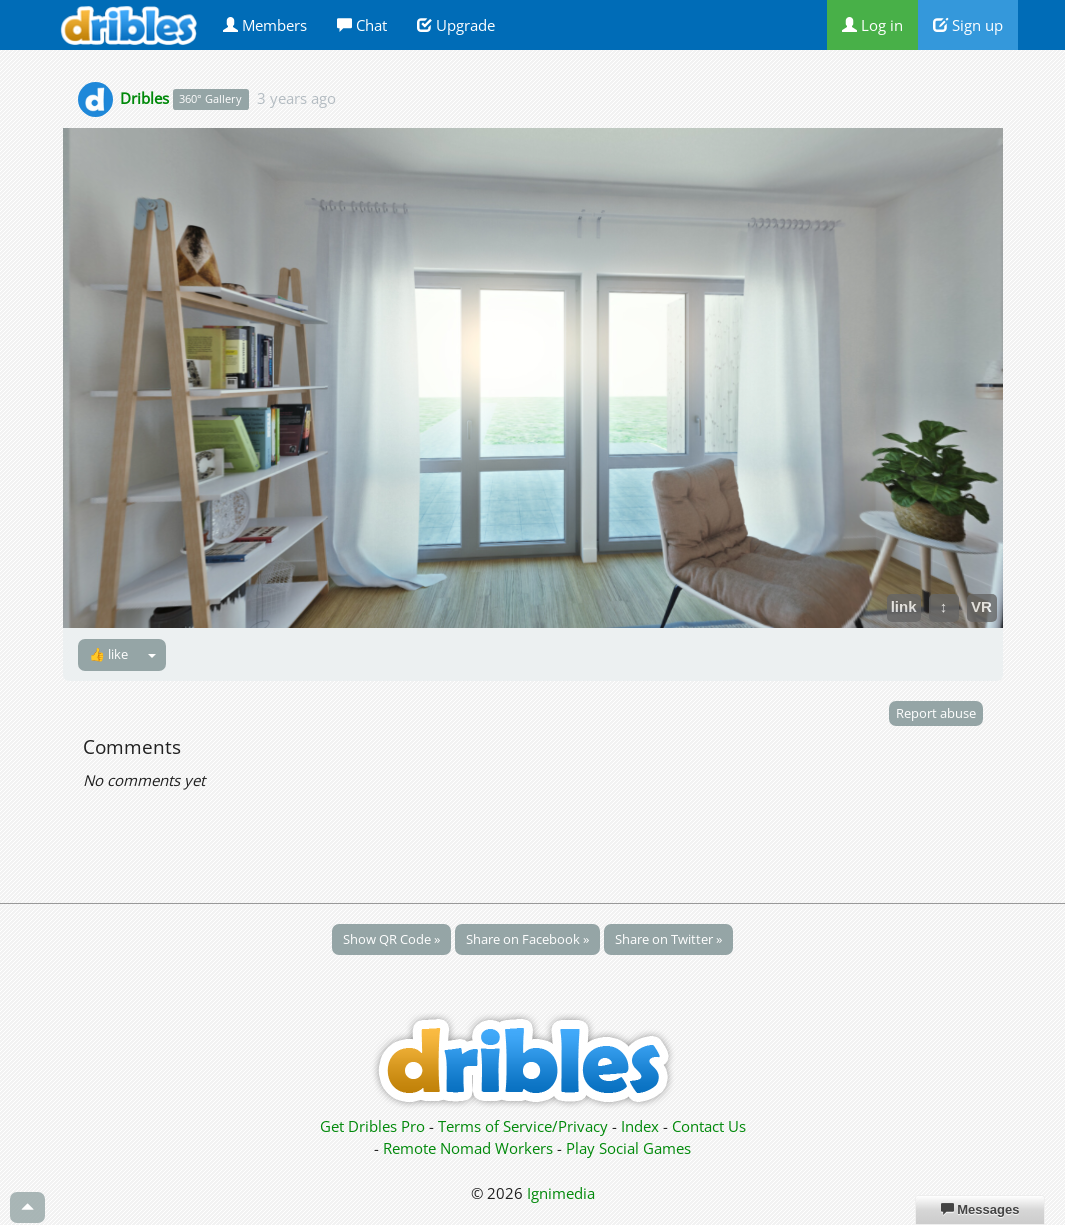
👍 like (108, 654)
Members (265, 25)
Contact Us (709, 1126)
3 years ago (296, 98)
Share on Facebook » (527, 939)
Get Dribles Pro (374, 1126)
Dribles (144, 98)
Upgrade (456, 25)
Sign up (968, 25)
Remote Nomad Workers (470, 1148)
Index (640, 1126)
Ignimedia (561, 1193)
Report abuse (936, 713)
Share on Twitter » (668, 939)
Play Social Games (628, 1148)
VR (981, 606)
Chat (362, 25)
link (904, 606)
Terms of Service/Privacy (523, 1126)
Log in (872, 25)
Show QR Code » (391, 939)
